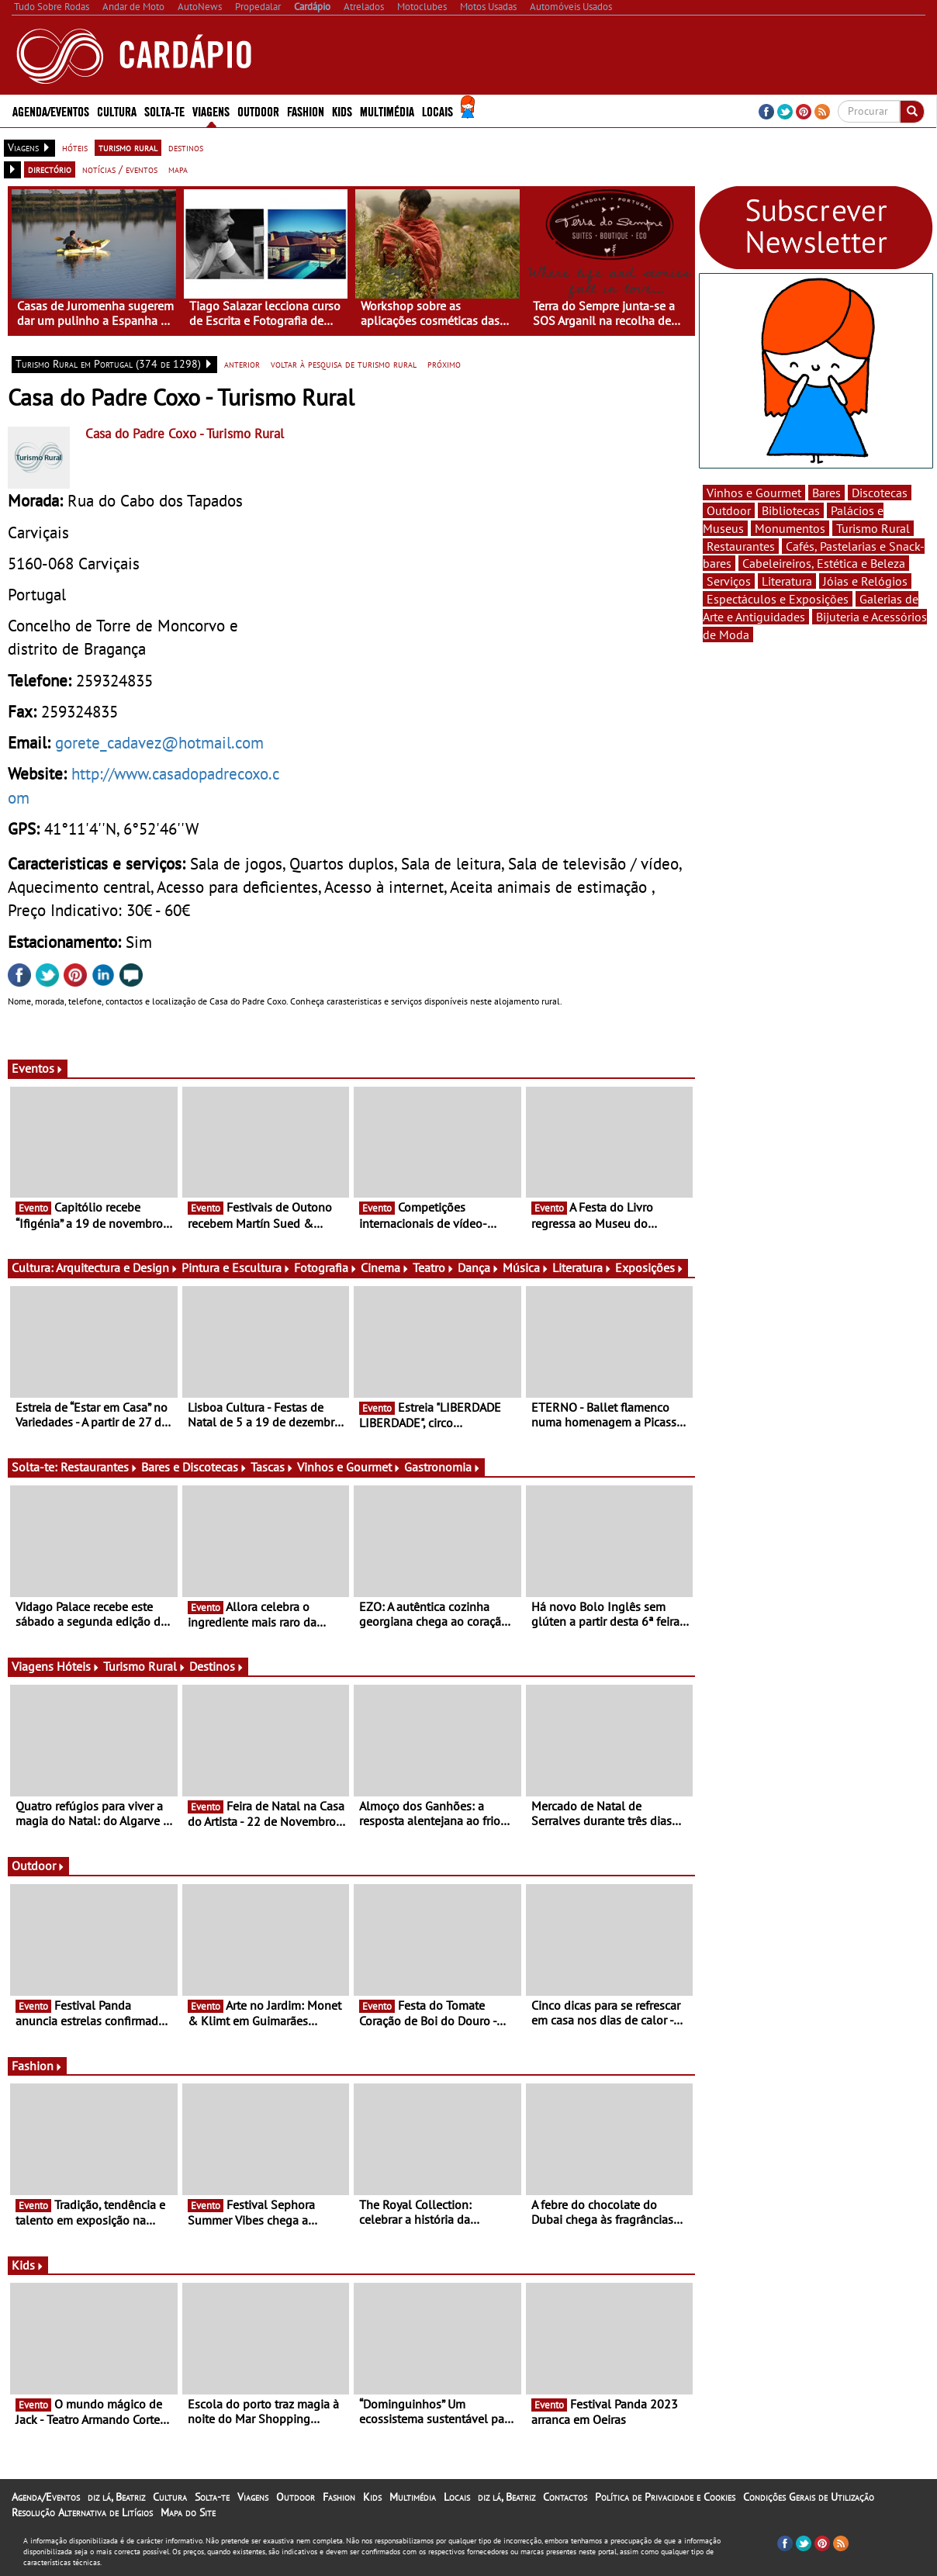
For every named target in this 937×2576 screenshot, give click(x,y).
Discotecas (880, 492)
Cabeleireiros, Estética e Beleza (823, 563)
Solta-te (164, 110)
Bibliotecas (791, 510)
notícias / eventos (119, 169)
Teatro (434, 1267)
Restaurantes (99, 1467)
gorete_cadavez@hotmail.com (159, 742)
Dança (479, 1267)
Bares (826, 492)
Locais (437, 110)
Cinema (385, 1267)
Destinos (216, 1666)
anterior (242, 364)
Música (526, 1267)
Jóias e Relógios (865, 581)
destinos (185, 147)
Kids (342, 110)
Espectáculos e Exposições (778, 599)
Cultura (117, 110)
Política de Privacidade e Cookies (665, 2497)
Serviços (729, 581)
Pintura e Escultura (236, 1267)
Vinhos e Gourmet (349, 1467)
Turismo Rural (144, 1666)
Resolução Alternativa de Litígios (82, 2512)
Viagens (211, 110)
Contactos (565, 2497)
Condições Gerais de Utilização (808, 2497)
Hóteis (78, 1666)
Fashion (305, 110)
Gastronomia (442, 1467)
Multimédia (387, 110)
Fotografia (326, 1267)
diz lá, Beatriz (116, 2497)
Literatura (582, 1267)
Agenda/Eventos (50, 110)
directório (49, 169)
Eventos (38, 1068)
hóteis (75, 147)
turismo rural (128, 147)
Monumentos (790, 528)
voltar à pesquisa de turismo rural (344, 364)
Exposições (649, 1267)
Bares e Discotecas (194, 1467)
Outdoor (258, 110)
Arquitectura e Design (117, 1267)
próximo (444, 364)
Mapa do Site (188, 2512)
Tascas (272, 1467)
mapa (178, 169)
